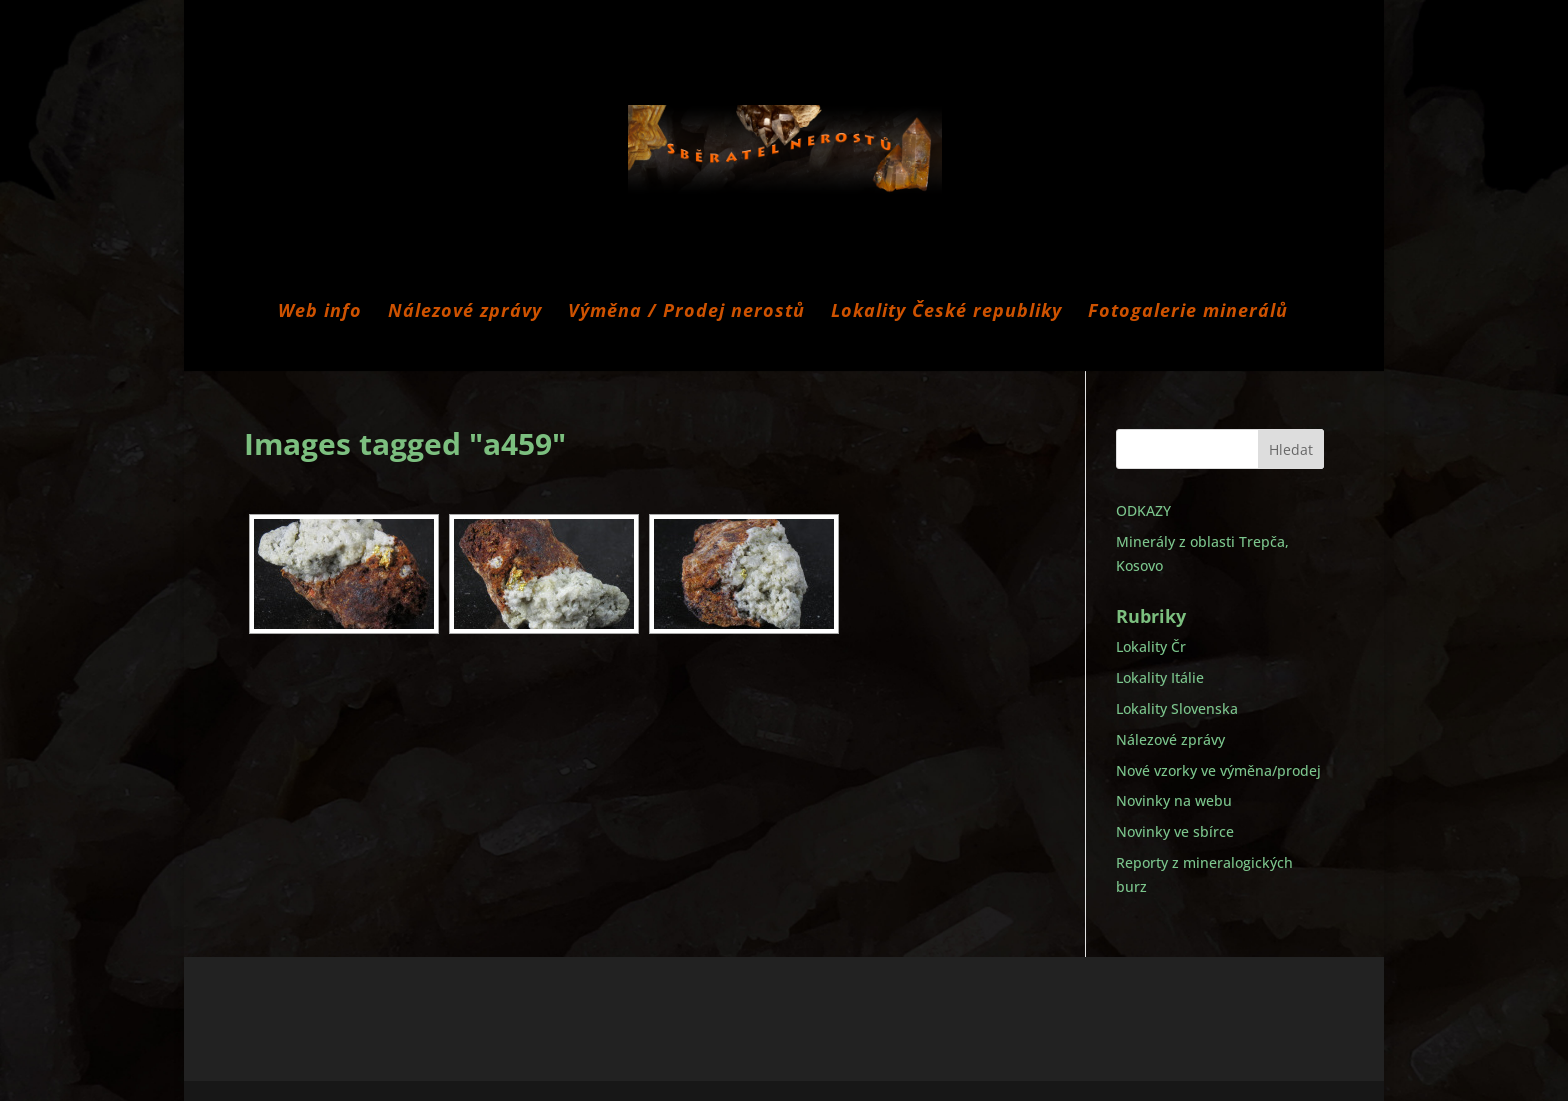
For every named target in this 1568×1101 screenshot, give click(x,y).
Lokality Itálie (1160, 677)
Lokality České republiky (946, 312)
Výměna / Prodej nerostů (686, 312)
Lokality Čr (1151, 646)
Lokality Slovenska (1177, 708)
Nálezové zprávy (465, 312)
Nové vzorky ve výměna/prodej (1218, 770)
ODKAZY (1143, 510)
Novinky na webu (1174, 800)
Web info (320, 312)
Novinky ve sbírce (1175, 831)
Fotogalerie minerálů (1188, 312)
